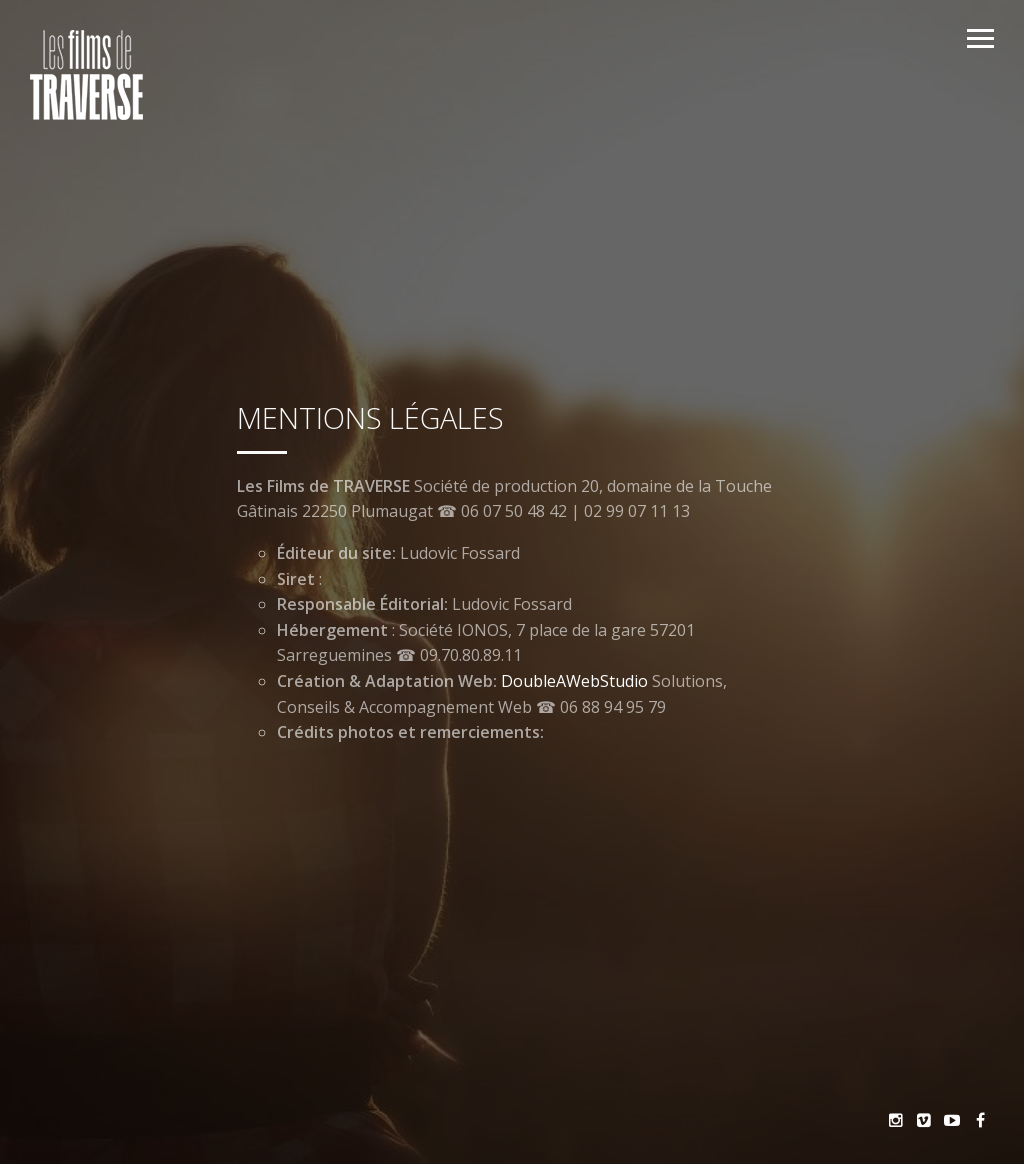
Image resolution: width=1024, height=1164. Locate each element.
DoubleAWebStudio (574, 681)
